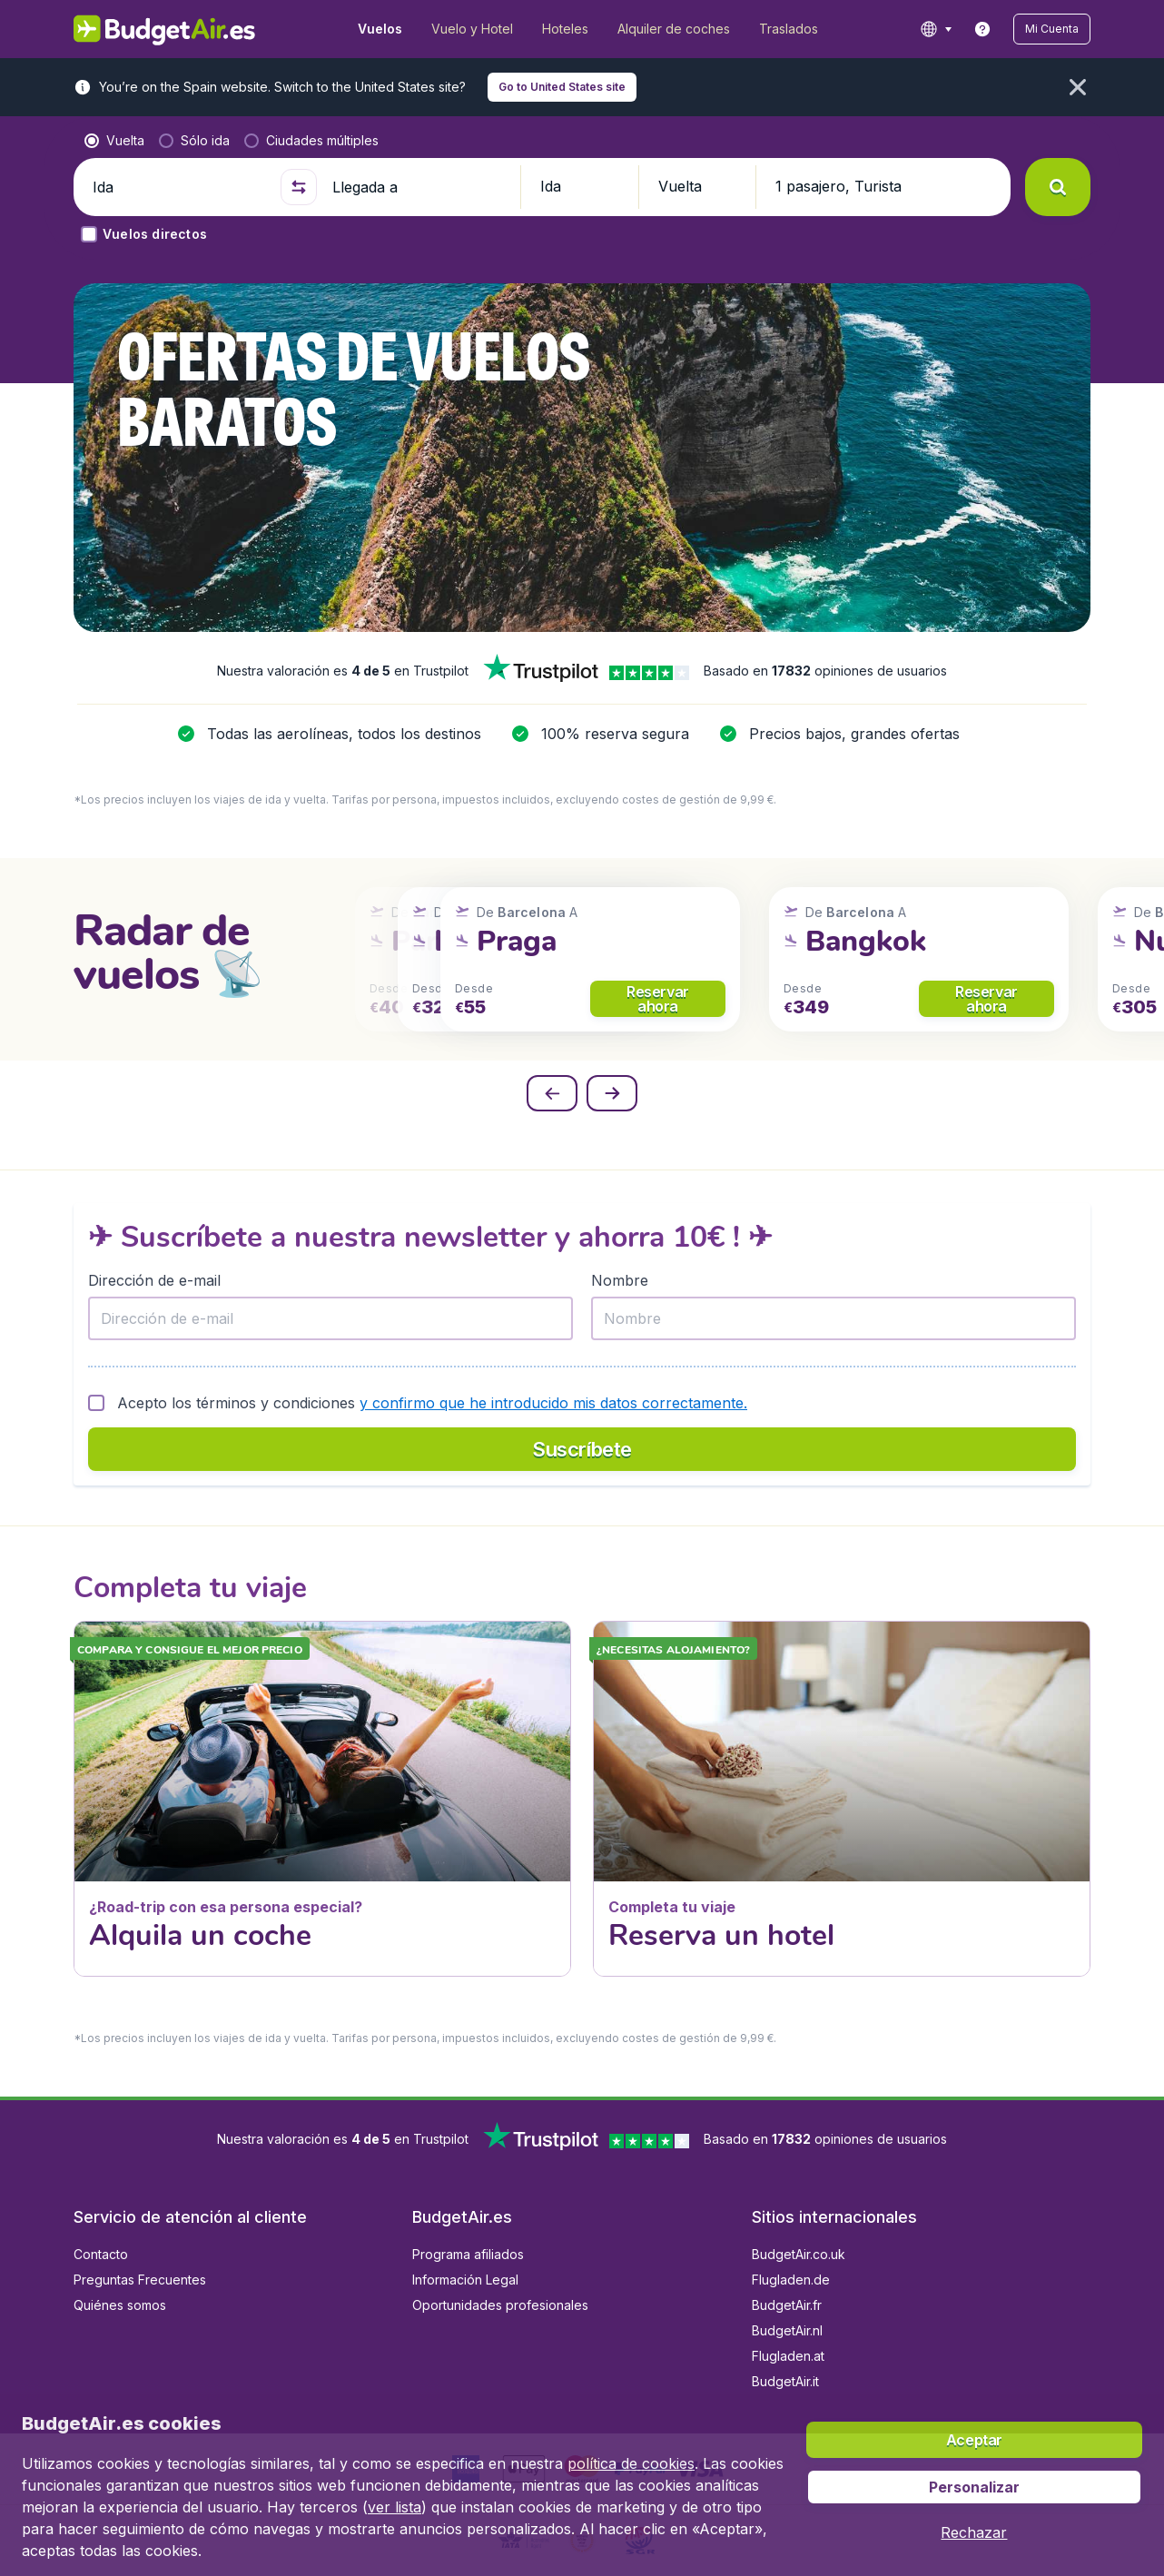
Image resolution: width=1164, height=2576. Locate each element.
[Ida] (179, 187)
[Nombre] (833, 1318)
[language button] (936, 29)
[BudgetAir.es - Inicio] (165, 29)
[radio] (114, 141)
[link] (982, 29)
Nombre (619, 1280)
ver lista (394, 2507)
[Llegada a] (419, 187)
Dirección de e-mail (154, 1280)
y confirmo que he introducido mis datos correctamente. (553, 1403)
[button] (1051, 29)
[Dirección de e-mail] (330, 1318)
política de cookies (631, 2463)
